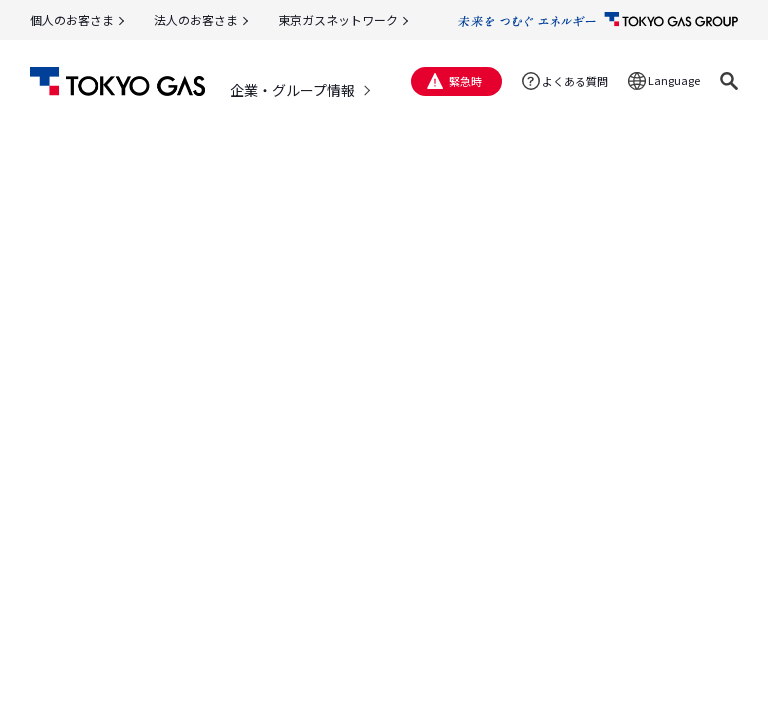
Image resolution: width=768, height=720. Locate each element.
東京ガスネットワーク (338, 19)
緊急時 (465, 81)
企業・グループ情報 (292, 90)
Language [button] (674, 80)
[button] (729, 81)
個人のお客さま (72, 19)
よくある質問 (575, 81)
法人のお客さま (196, 19)
